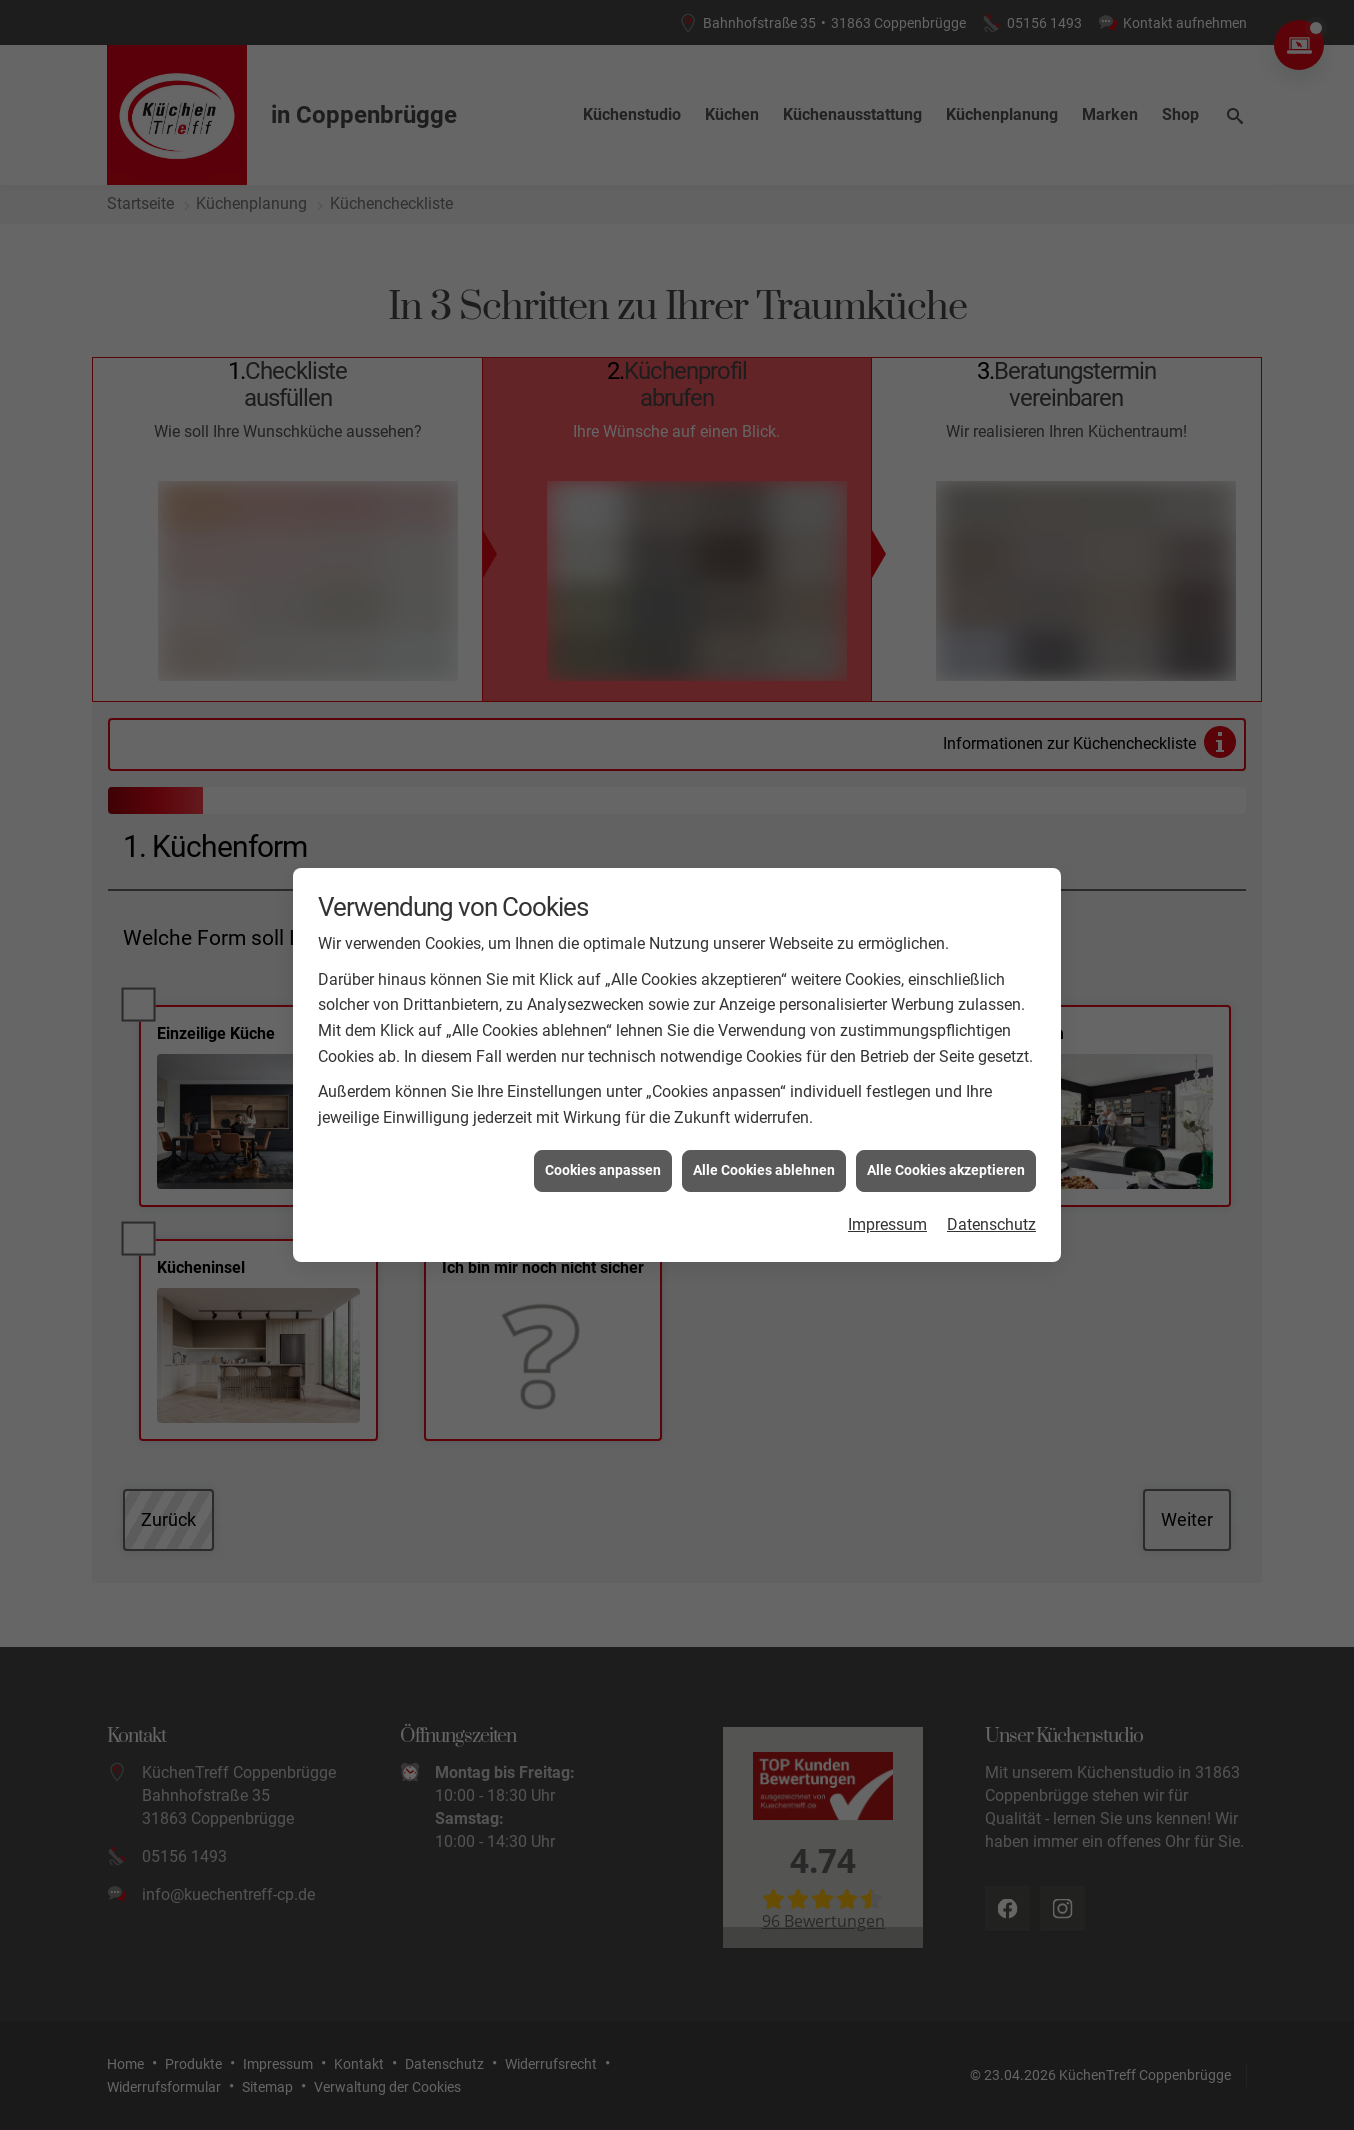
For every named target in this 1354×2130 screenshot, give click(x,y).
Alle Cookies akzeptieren (946, 1131)
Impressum (887, 1185)
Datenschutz (991, 1185)
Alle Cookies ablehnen (764, 1131)
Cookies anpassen (603, 1131)
